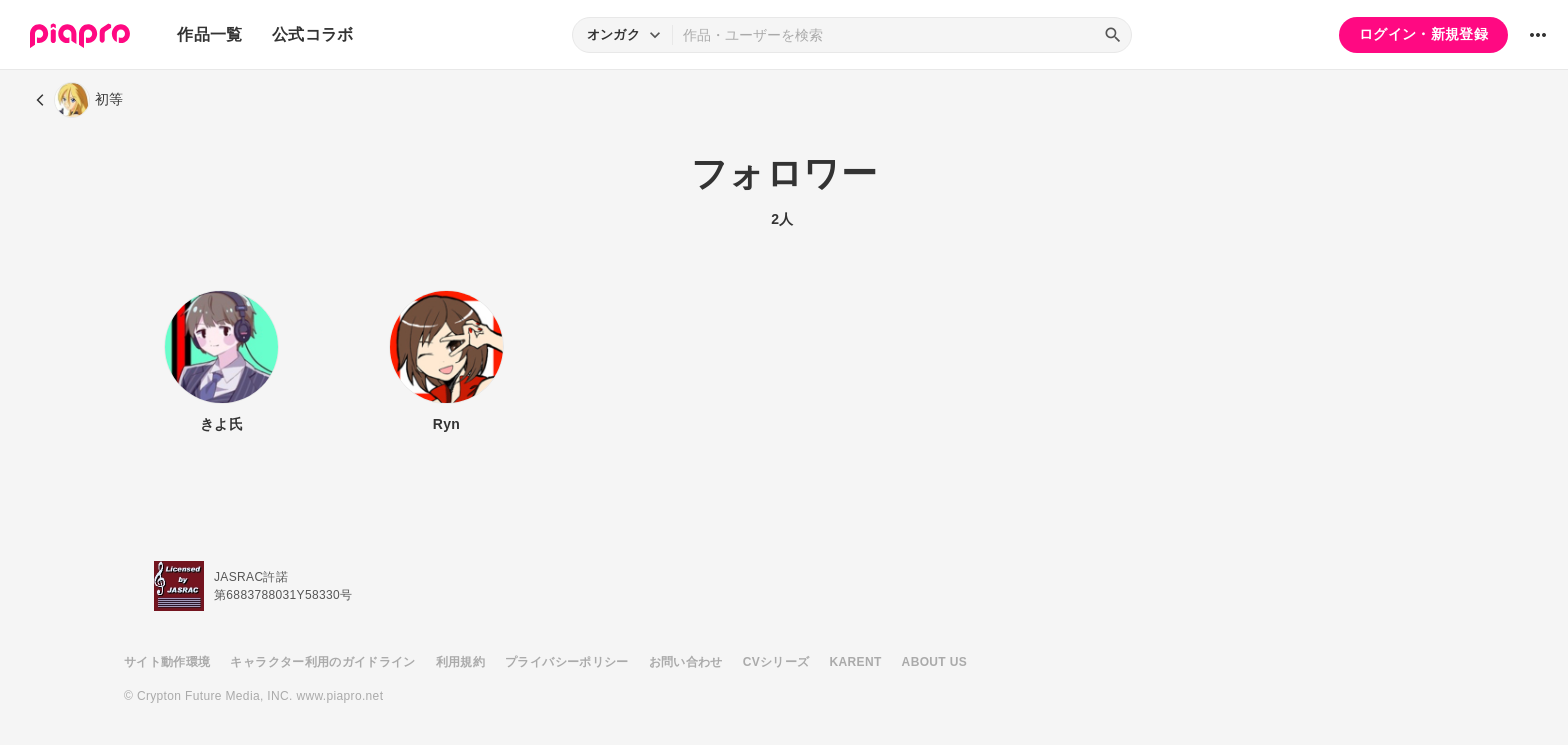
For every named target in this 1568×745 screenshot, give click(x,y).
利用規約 (460, 662)
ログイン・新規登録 (1423, 34)
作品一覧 (209, 34)
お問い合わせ (686, 662)
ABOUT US (934, 662)
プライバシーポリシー (567, 662)
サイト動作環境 (167, 662)
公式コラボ (313, 34)
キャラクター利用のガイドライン (322, 662)
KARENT (856, 662)
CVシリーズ (776, 662)
